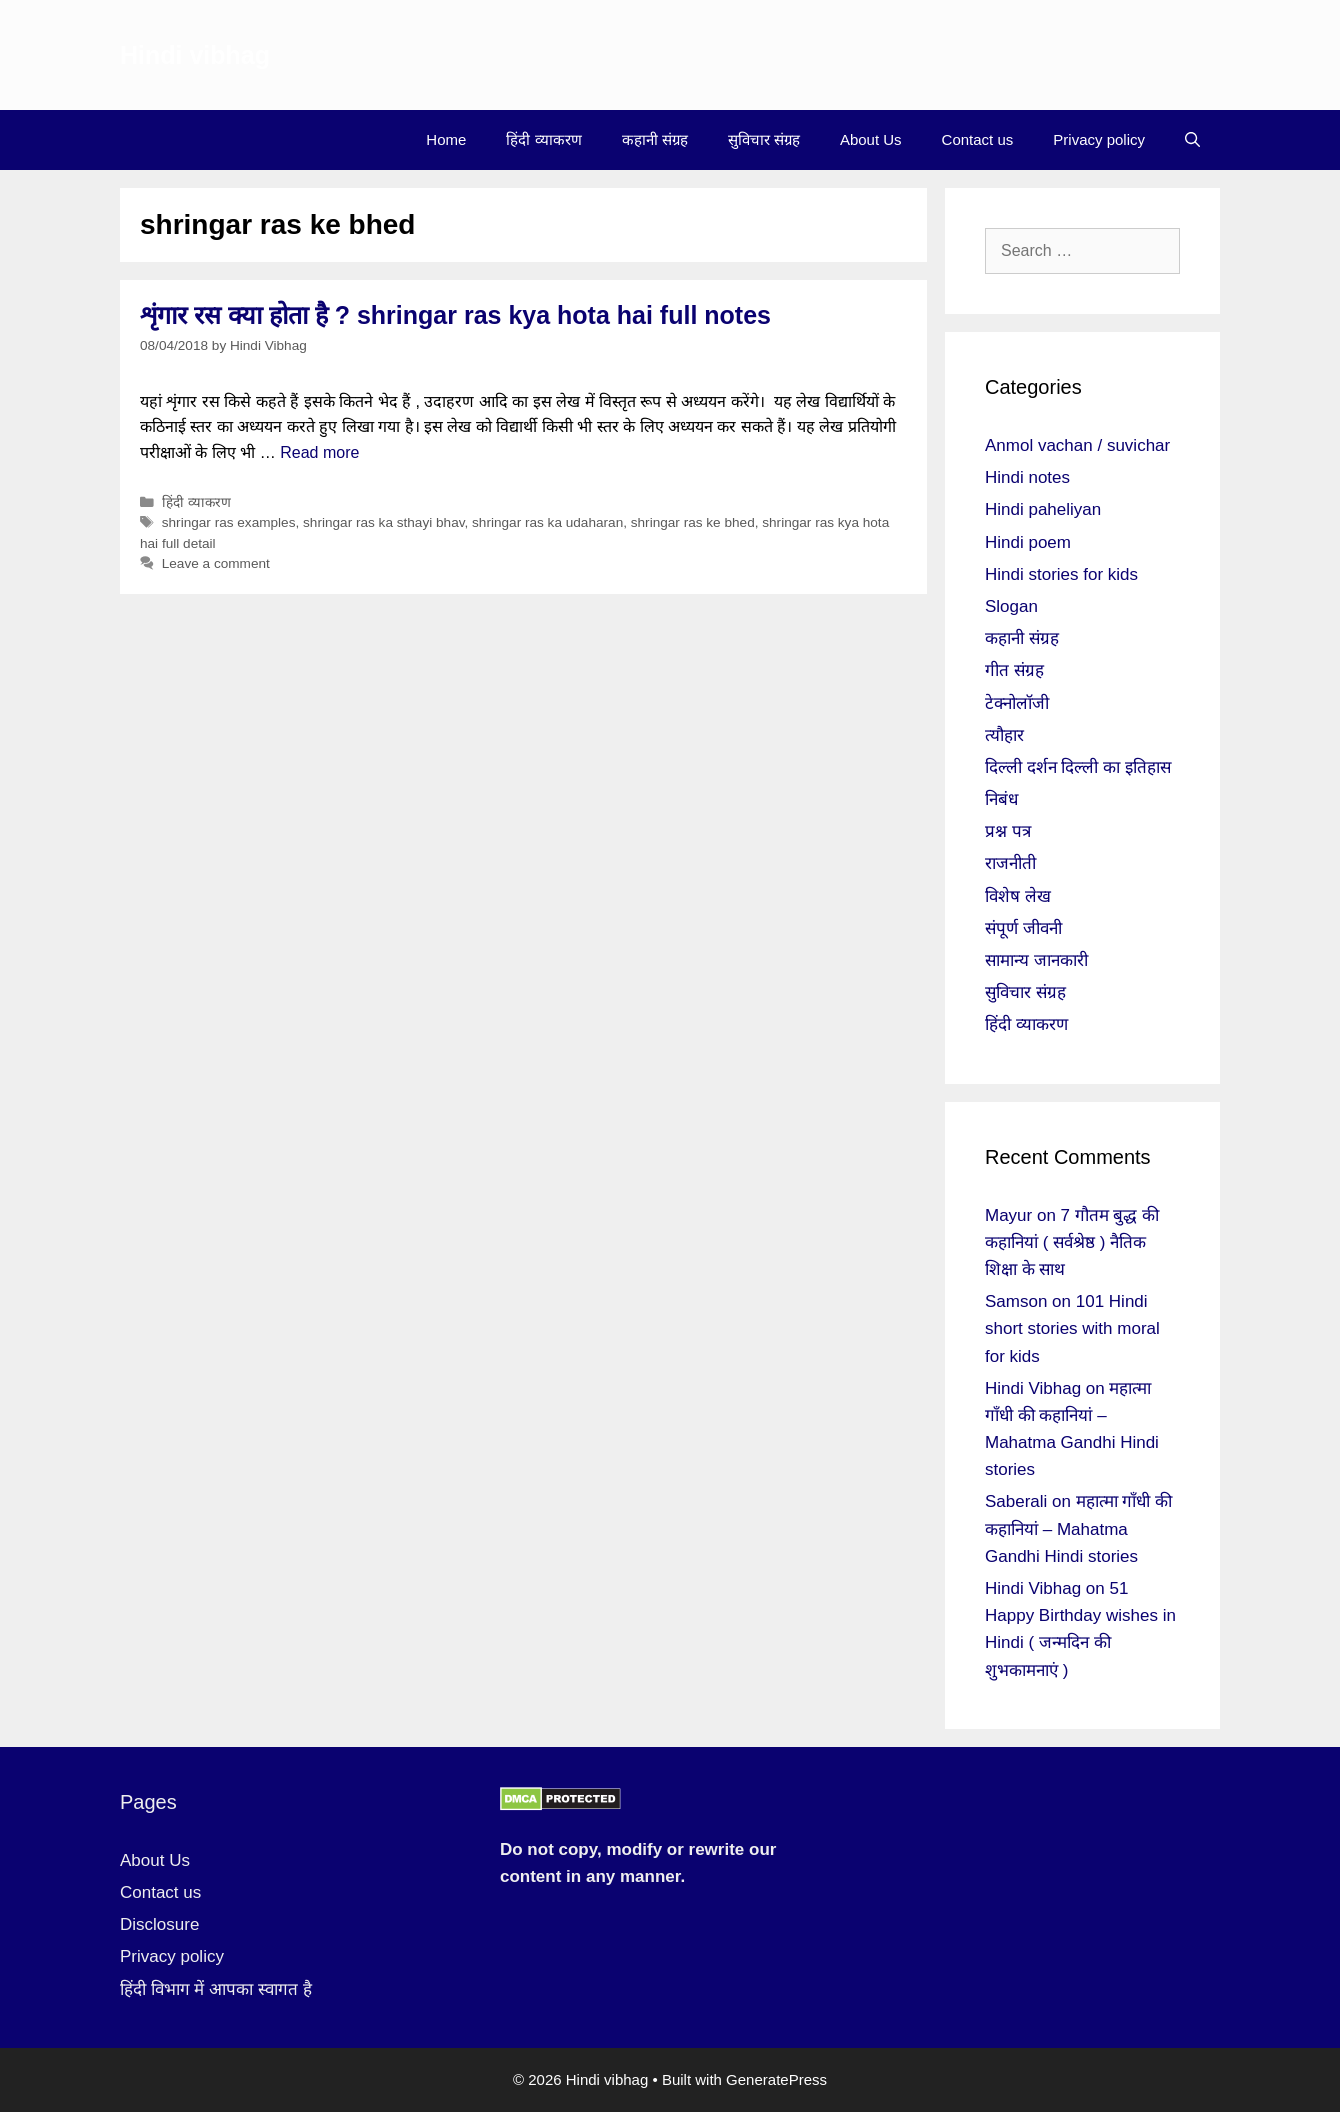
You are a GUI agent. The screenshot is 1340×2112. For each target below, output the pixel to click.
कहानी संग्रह (655, 139)
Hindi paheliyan (1043, 509)
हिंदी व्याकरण (543, 139)
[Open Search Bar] (1192, 140)
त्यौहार (1004, 735)
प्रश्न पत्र (1008, 831)
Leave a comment (216, 563)
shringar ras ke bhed (693, 522)
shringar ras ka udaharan (547, 522)
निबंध (1001, 799)
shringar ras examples (229, 522)
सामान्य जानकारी (1036, 960)
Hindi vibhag (195, 55)
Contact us (978, 139)
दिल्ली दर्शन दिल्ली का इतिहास (1078, 767)
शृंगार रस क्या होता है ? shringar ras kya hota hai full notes (455, 315)
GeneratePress (776, 2079)
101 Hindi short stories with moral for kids (1072, 1328)
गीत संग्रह (1014, 670)
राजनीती (1010, 863)
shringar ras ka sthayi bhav (383, 522)
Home (446, 139)
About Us (871, 139)
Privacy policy (1099, 139)
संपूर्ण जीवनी (1023, 928)
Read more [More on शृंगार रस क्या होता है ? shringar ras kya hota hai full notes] (319, 452)
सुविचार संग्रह (764, 139)
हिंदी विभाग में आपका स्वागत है (216, 1989)
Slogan (1011, 606)
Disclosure (159, 1924)
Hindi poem (1028, 542)
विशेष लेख (1018, 896)
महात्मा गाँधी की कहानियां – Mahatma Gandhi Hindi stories (1078, 1528)
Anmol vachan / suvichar (1077, 445)
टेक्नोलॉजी (1017, 703)
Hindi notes (1027, 477)
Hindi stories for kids (1061, 574)
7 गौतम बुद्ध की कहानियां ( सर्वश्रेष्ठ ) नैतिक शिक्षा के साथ (1072, 1242)
